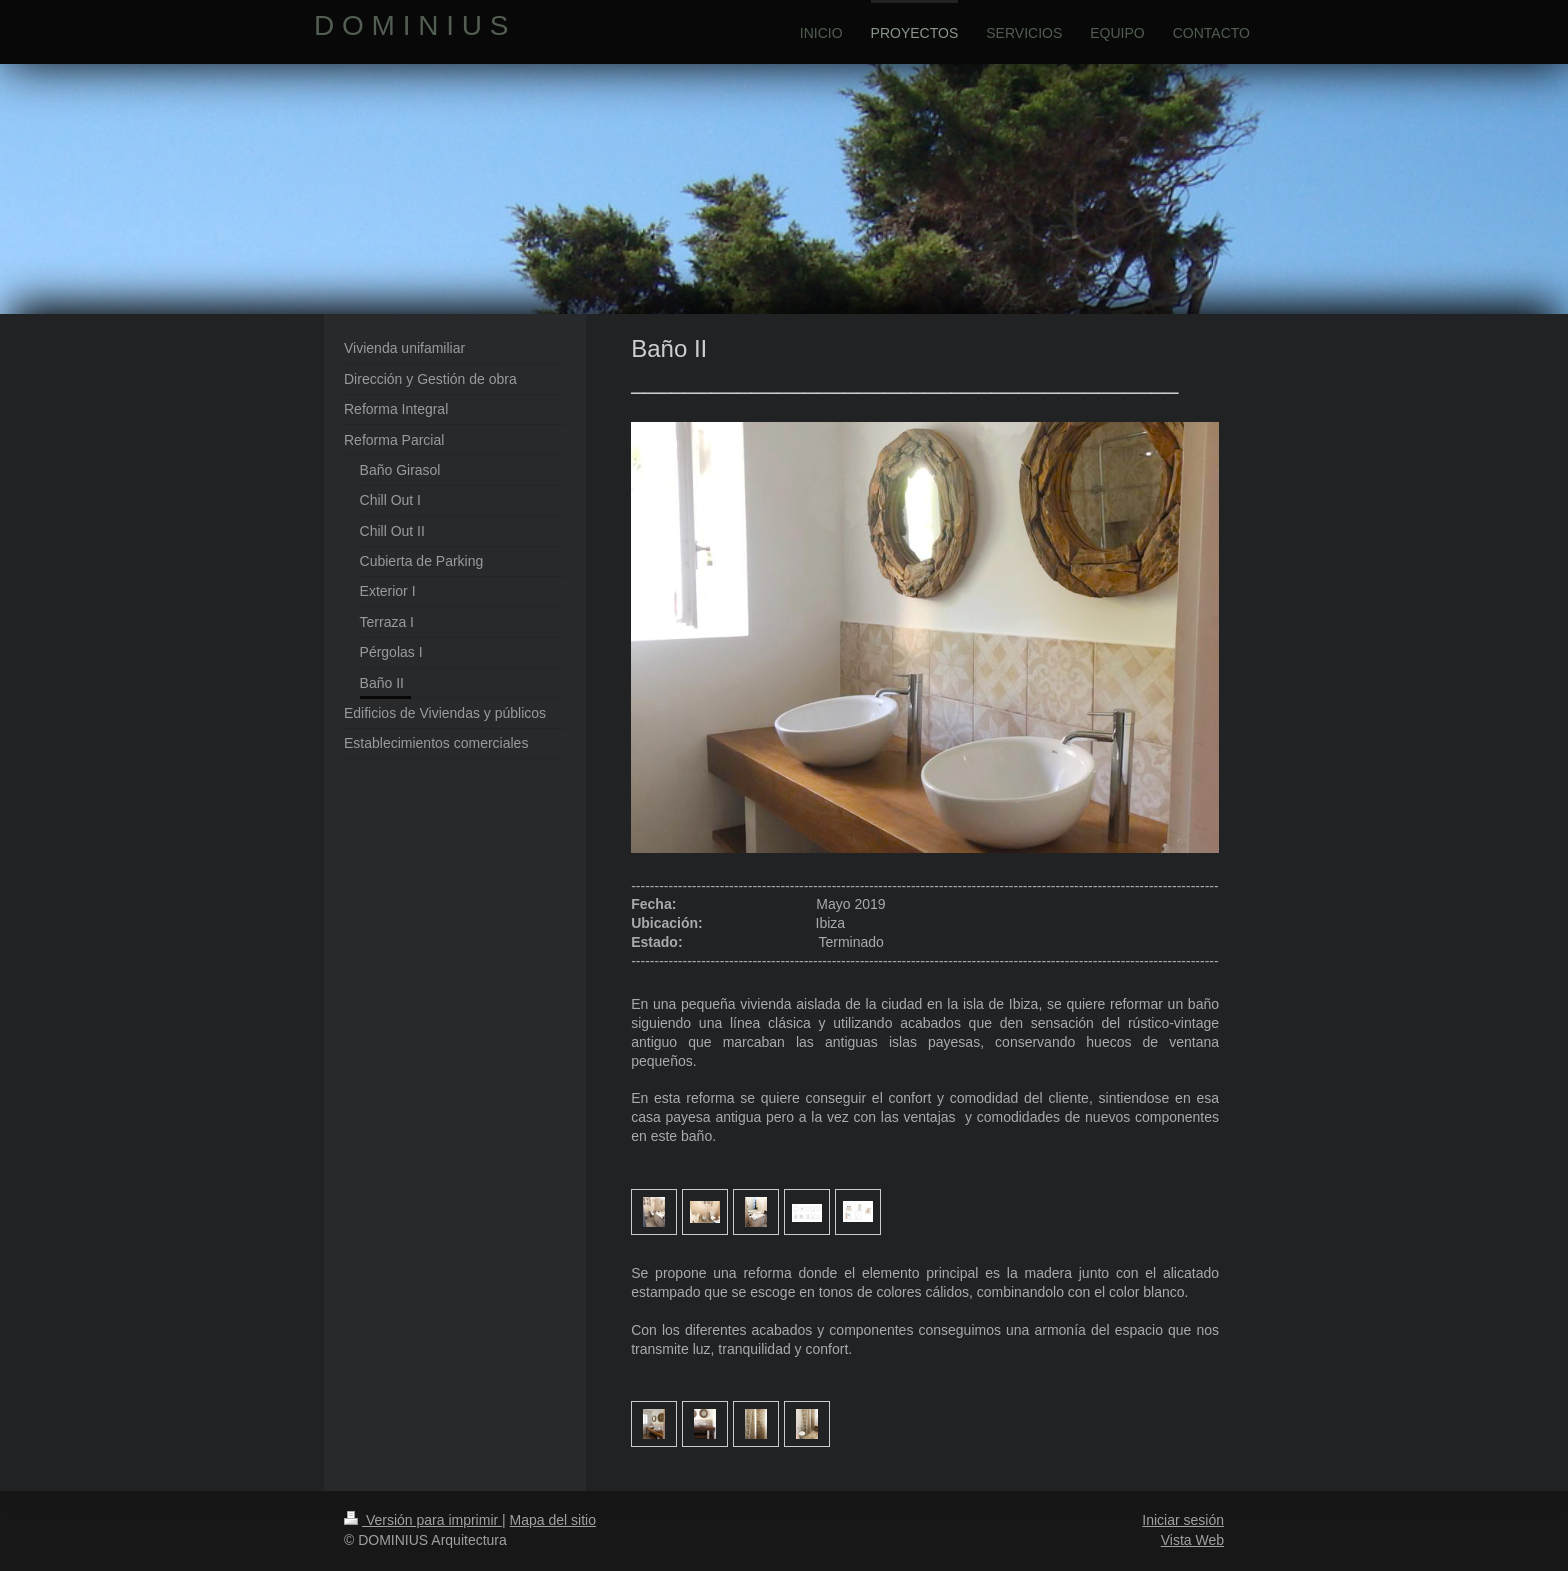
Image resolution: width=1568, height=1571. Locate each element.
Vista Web (1192, 1540)
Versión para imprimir (423, 1520)
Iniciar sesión (1183, 1520)
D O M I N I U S (411, 25)
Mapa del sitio (553, 1520)
